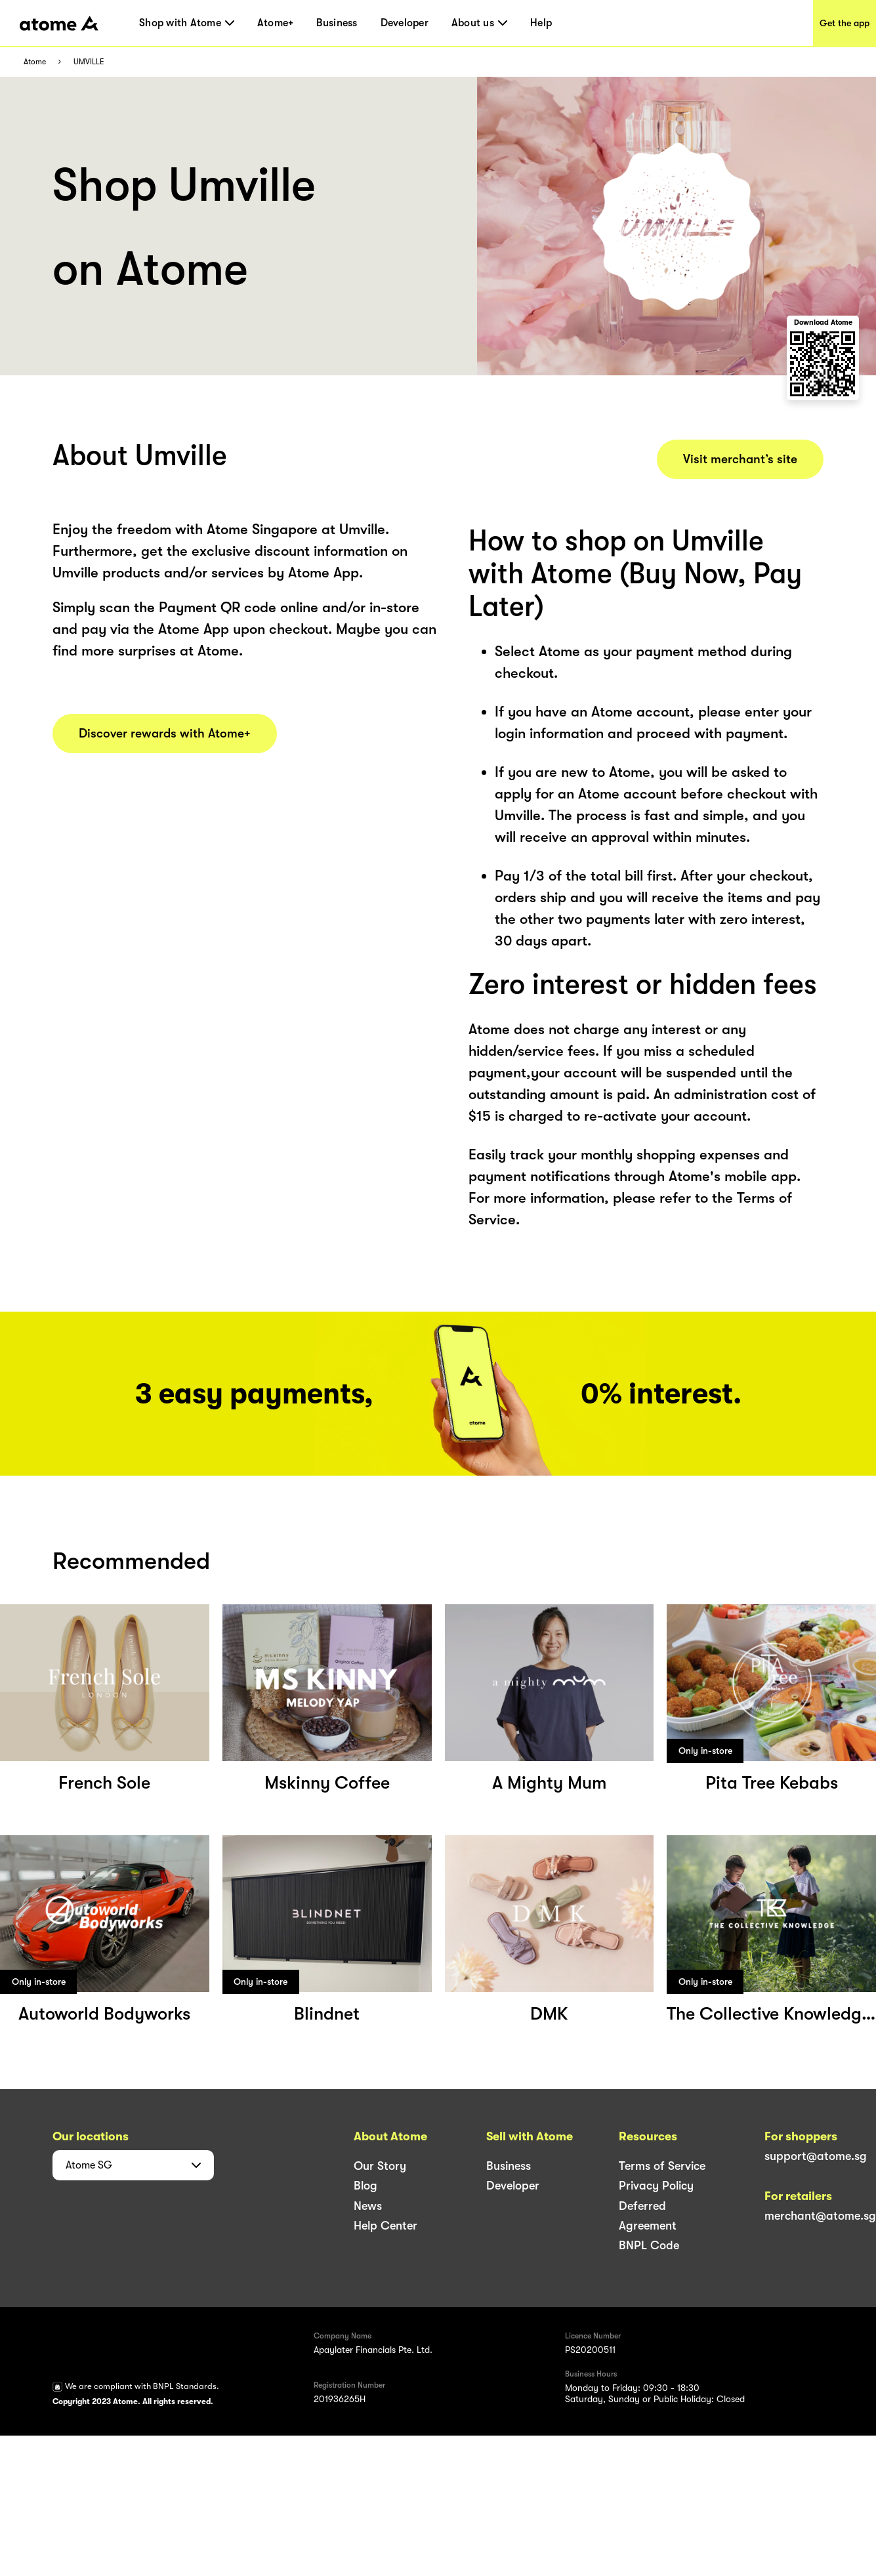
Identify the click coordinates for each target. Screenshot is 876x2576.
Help (541, 23)
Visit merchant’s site (740, 459)
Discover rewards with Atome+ (165, 733)
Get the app (844, 23)
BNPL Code (649, 2245)
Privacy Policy (656, 2185)
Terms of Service (662, 2165)
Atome (35, 62)
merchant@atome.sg (820, 2215)
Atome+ (275, 23)
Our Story (380, 2165)
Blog (365, 2185)
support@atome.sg (815, 2156)
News (368, 2205)
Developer (404, 23)
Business (336, 23)
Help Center (385, 2225)
